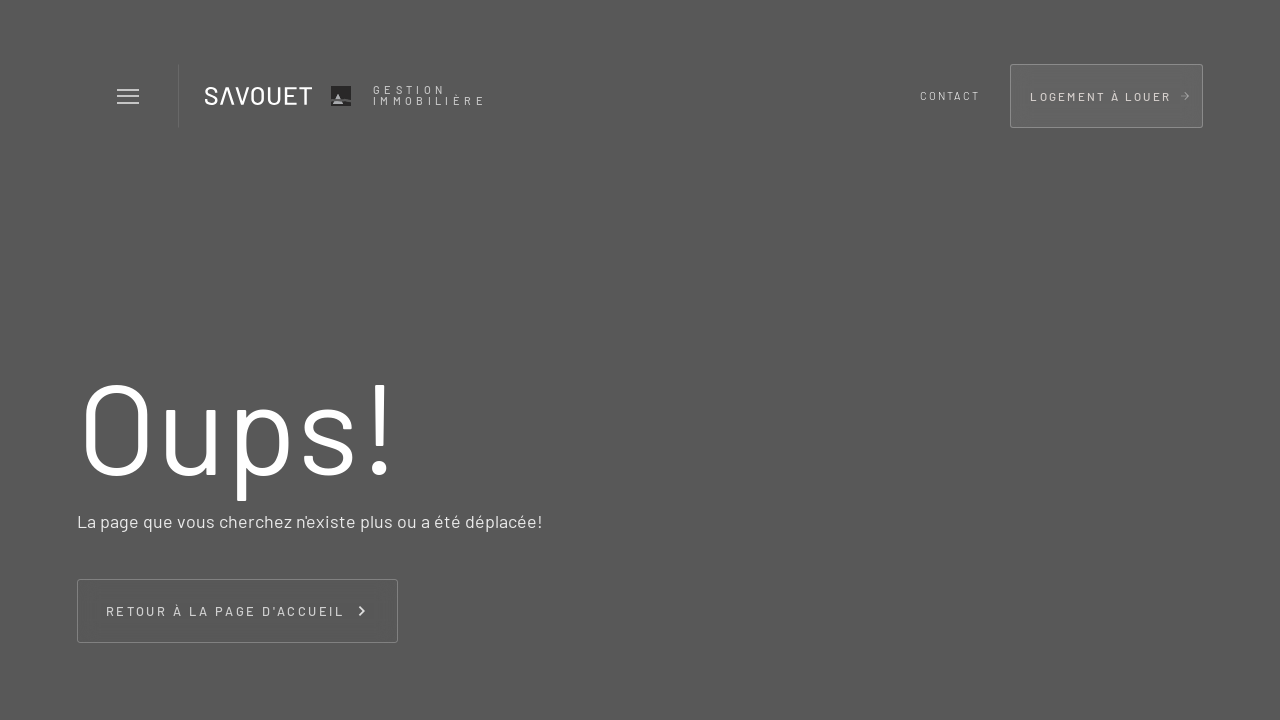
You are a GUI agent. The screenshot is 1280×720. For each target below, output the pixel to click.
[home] (343, 96)
